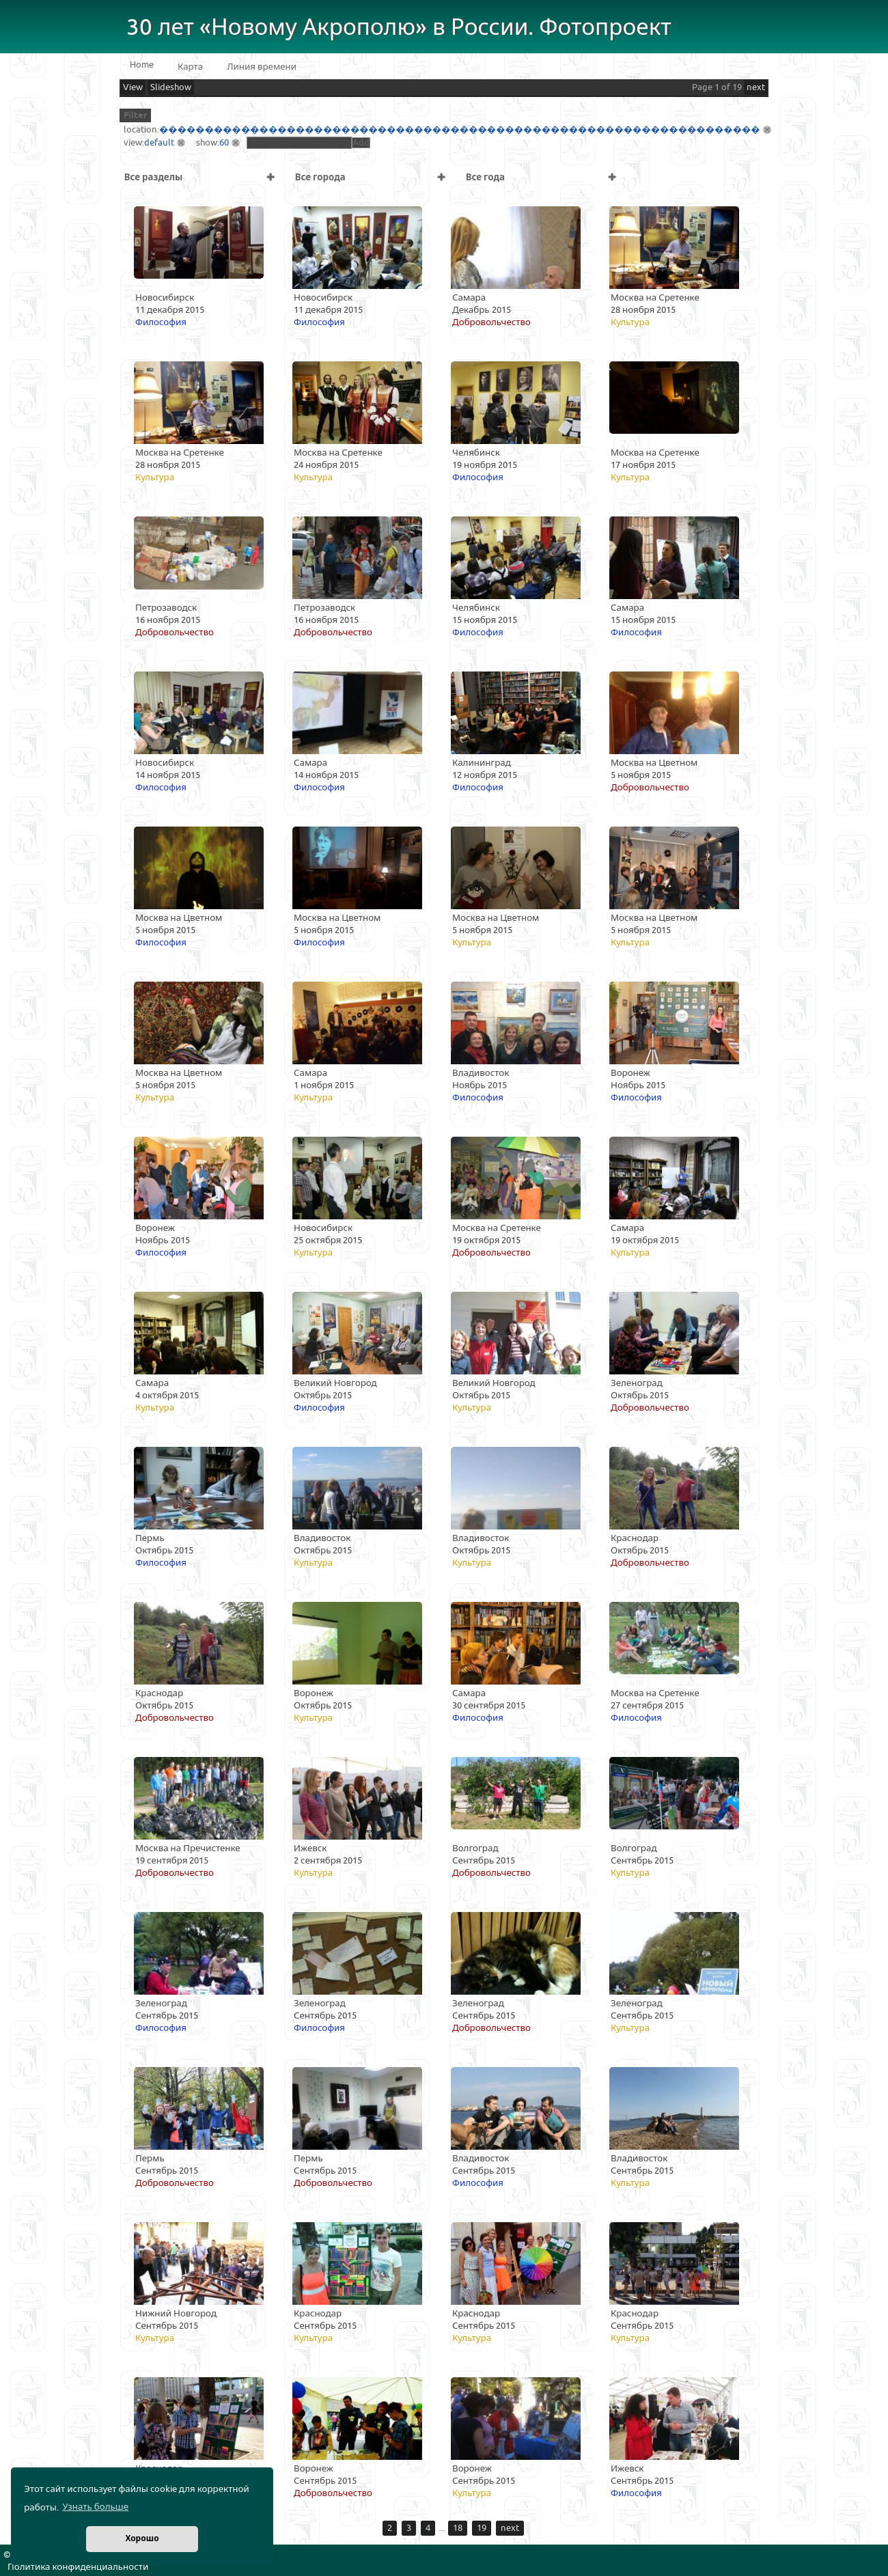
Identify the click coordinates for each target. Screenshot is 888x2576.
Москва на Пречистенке (187, 1848)
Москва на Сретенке (655, 298)
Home (142, 65)
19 (481, 2528)
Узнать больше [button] (95, 2507)
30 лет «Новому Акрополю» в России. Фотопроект (398, 28)
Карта (190, 67)
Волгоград (475, 1848)
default (159, 143)
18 (457, 2528)
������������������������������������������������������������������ (459, 130)
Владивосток (480, 1073)
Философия (160, 322)
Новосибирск (164, 298)
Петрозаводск (166, 608)
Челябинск (476, 453)
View (133, 87)
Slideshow (170, 87)
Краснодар (634, 1538)
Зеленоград (637, 1383)
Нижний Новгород (176, 2313)
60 (224, 143)
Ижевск (310, 1848)
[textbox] (299, 143)
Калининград (481, 763)
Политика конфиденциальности (78, 2567)
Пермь (150, 1538)
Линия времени (261, 67)
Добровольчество (491, 322)
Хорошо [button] (141, 2538)
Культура (630, 322)
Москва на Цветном (654, 763)
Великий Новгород (335, 1383)
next (756, 87)
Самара (469, 298)
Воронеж (630, 1073)
